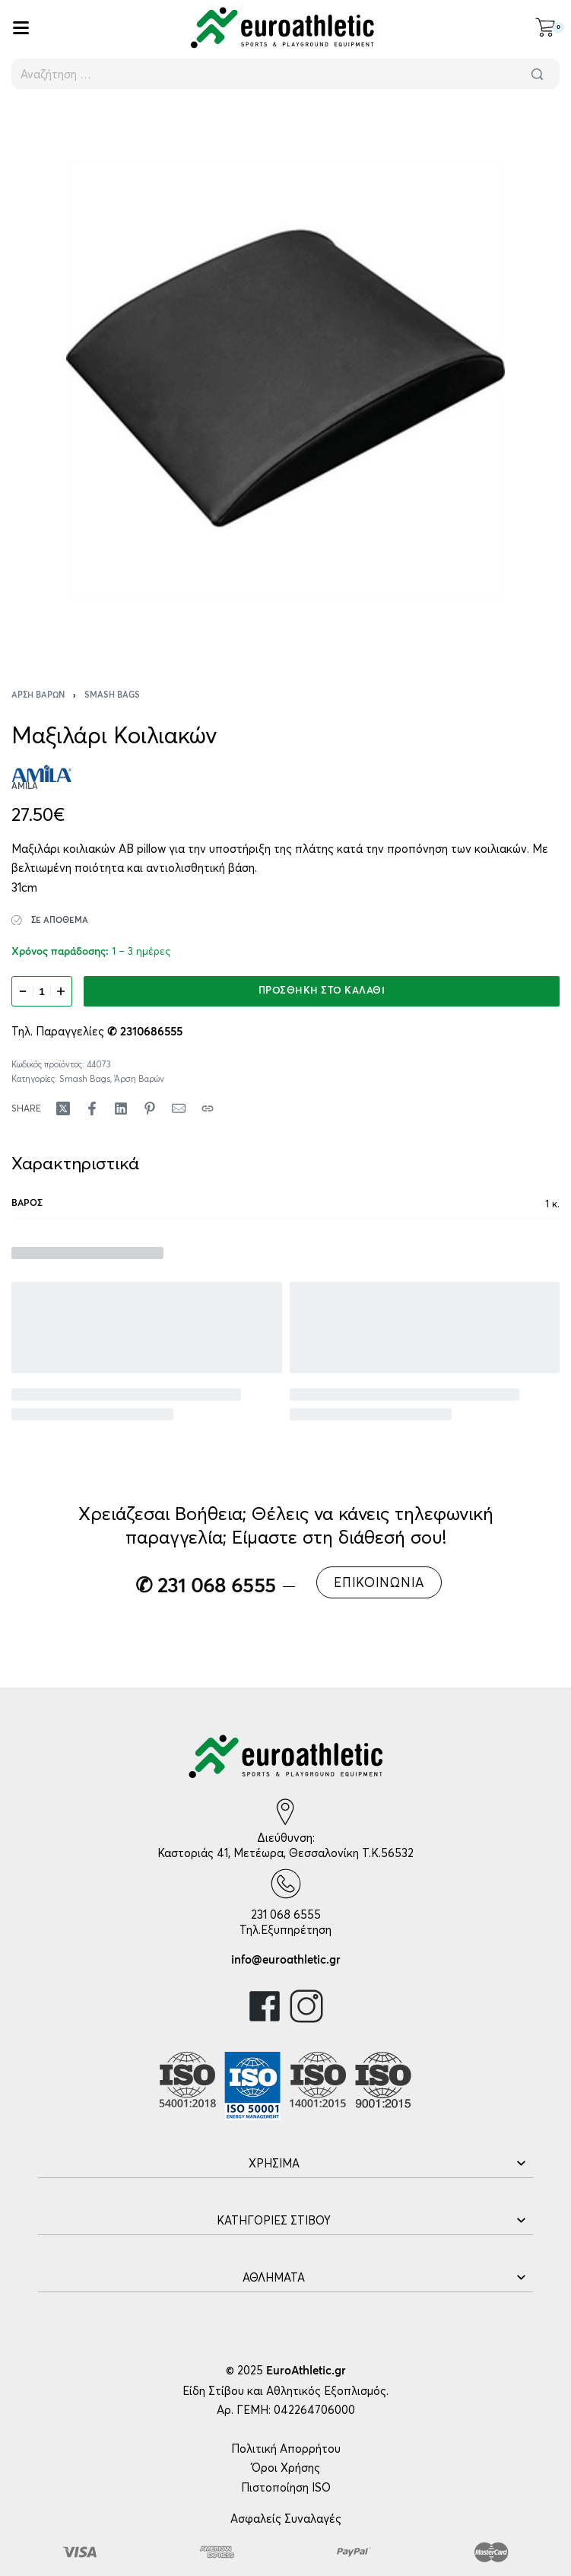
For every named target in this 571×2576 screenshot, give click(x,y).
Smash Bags (112, 695)
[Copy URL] (207, 1108)
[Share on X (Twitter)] (63, 1108)
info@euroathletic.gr (286, 1960)
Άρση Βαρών (38, 695)
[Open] (21, 28)
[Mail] (179, 1108)
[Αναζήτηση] (537, 74)
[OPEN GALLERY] (285, 378)
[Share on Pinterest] (150, 1108)
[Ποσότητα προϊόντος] (41, 991)
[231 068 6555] (286, 1883)
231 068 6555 (286, 1914)
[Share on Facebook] (92, 1108)
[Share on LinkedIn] (121, 1108)
